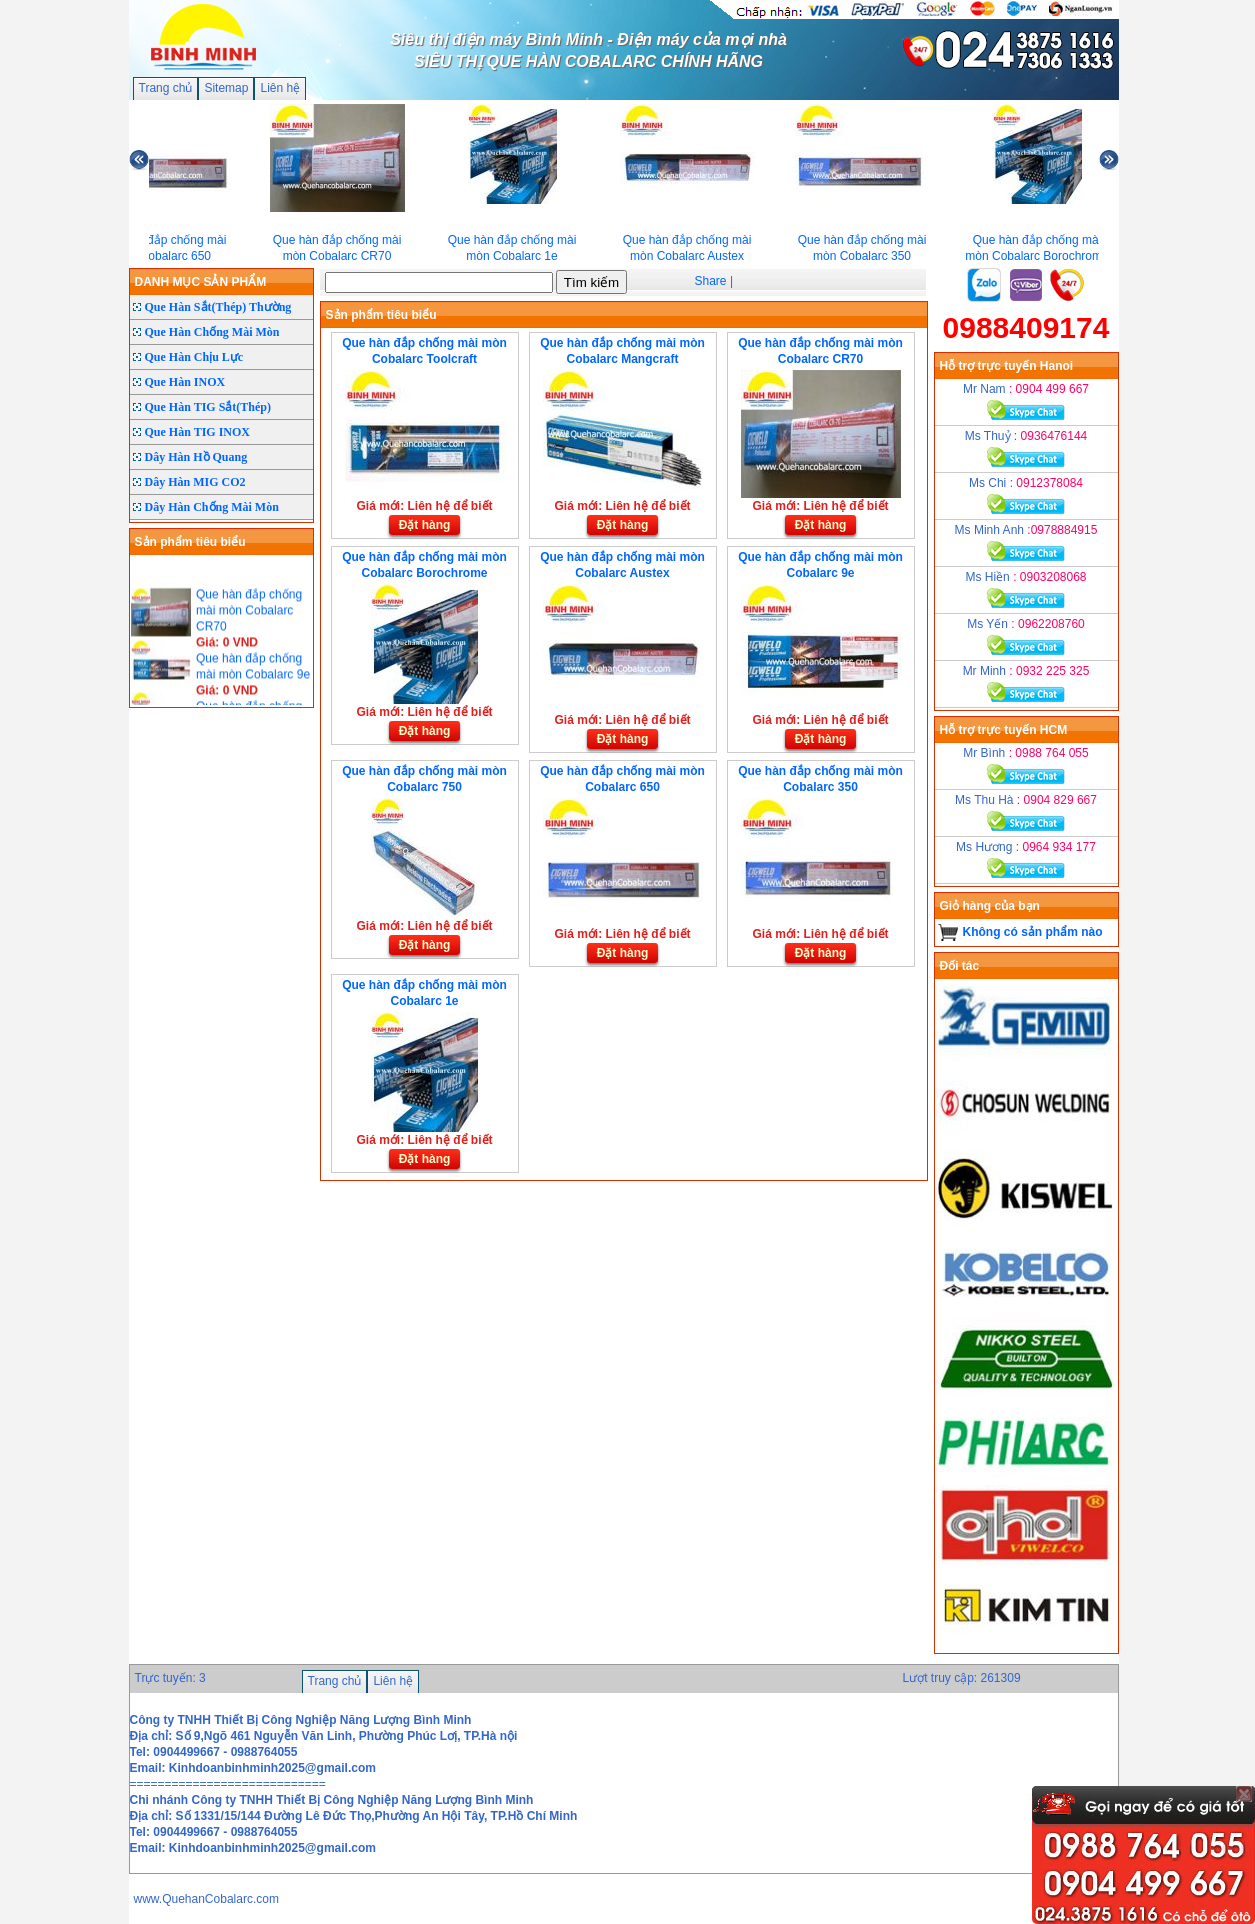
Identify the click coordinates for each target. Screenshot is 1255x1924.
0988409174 (1026, 327)
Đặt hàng (425, 525)
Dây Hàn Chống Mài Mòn (212, 507)
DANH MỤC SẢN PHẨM (201, 282)
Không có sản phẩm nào (1033, 932)
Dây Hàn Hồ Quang (196, 457)
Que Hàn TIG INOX (197, 432)
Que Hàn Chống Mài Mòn (212, 332)
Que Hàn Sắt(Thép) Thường (218, 307)
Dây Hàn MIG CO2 (195, 482)
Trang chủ (166, 88)
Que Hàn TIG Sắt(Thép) (208, 407)
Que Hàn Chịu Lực (194, 357)
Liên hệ (280, 88)
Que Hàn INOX (185, 382)
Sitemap (226, 88)
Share (711, 281)
